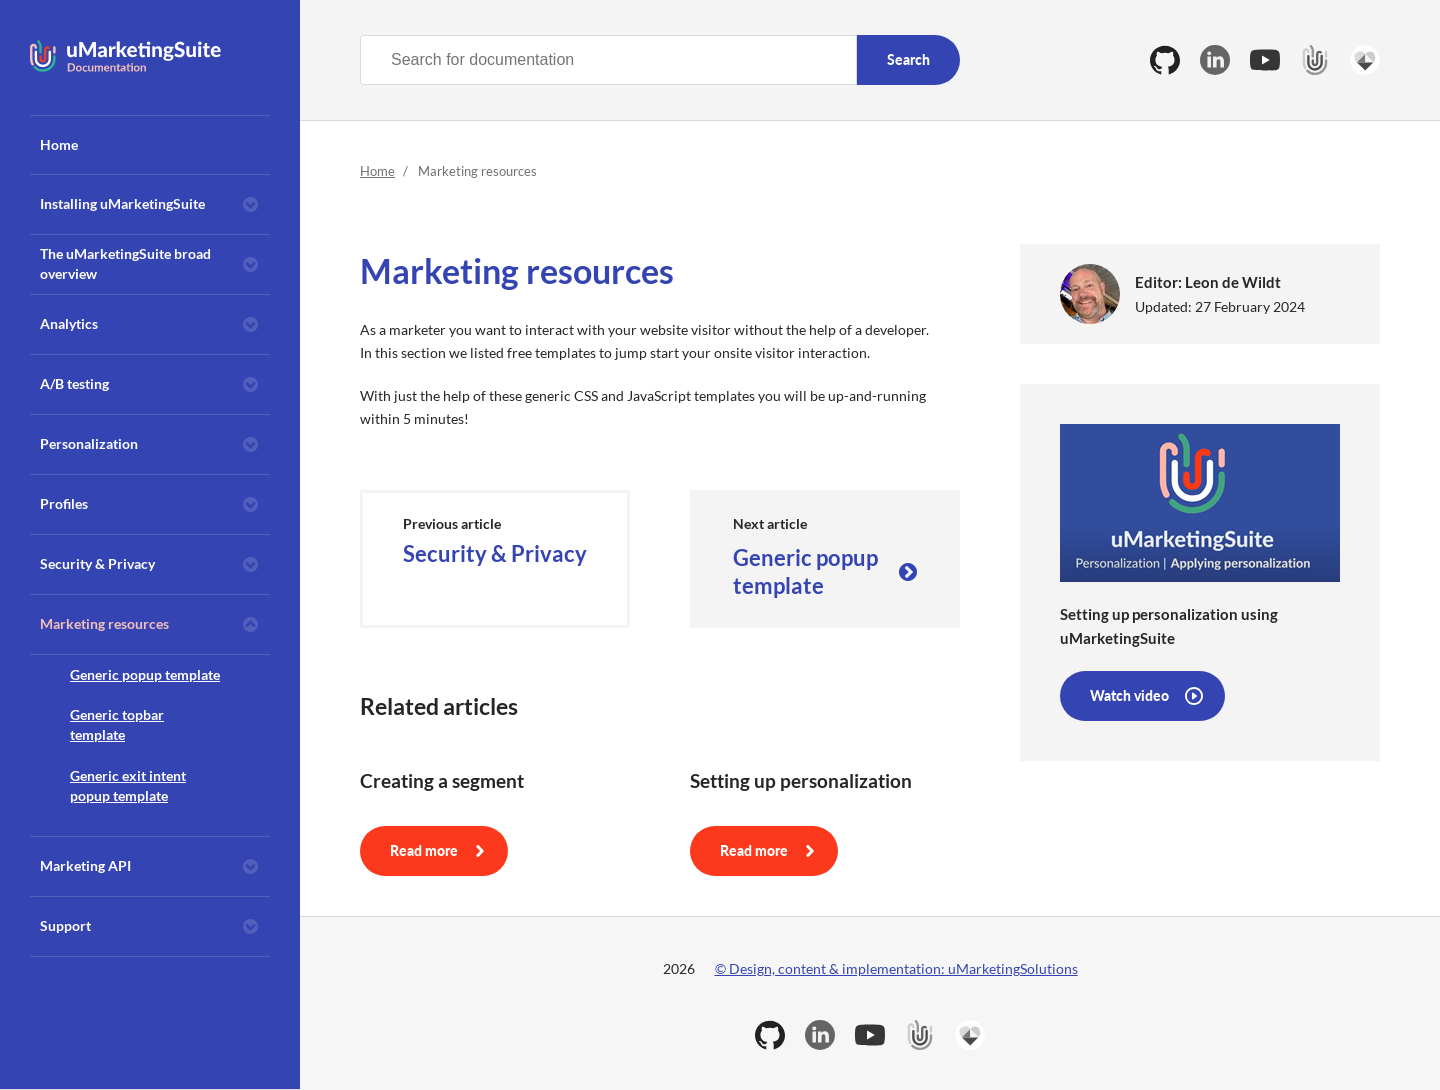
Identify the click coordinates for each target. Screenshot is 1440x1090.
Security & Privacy (97, 563)
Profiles (64, 503)
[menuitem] (150, 145)
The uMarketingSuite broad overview (125, 263)
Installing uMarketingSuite (122, 203)
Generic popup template (145, 674)
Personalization (89, 443)
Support (65, 925)
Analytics (69, 323)
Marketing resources (104, 623)
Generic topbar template (117, 724)
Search (908, 59)
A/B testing (74, 383)
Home (59, 144)
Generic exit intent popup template (128, 785)
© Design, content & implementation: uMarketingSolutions (896, 968)
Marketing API (85, 865)
